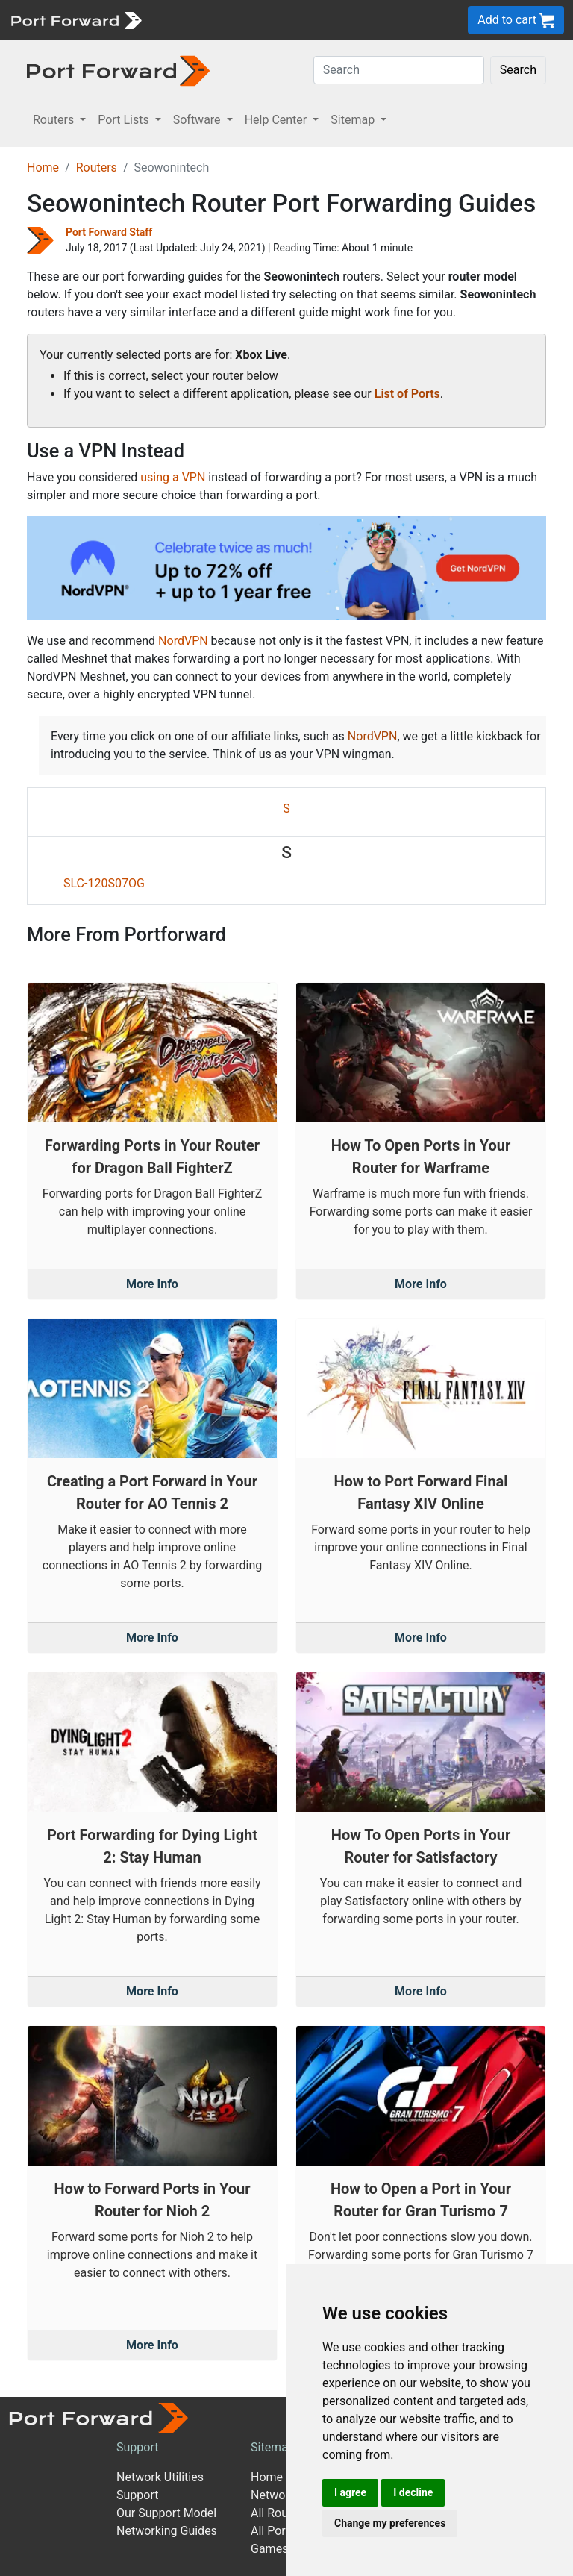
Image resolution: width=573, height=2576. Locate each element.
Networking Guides (166, 2531)
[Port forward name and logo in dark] (118, 69)
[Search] (398, 70)
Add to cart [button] (516, 20)
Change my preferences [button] (389, 2523)
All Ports (273, 2531)
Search (518, 70)
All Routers (279, 2513)
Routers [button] (55, 120)
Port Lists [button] (124, 120)
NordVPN (183, 641)
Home (43, 167)
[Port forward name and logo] (76, 19)
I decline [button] (413, 2492)
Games (269, 2549)
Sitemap (273, 2447)
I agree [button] (350, 2492)
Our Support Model (166, 2513)
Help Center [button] (277, 120)
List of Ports (407, 394)
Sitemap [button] (354, 120)
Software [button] (198, 120)
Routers (96, 167)
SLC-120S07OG (104, 883)
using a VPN (172, 477)
